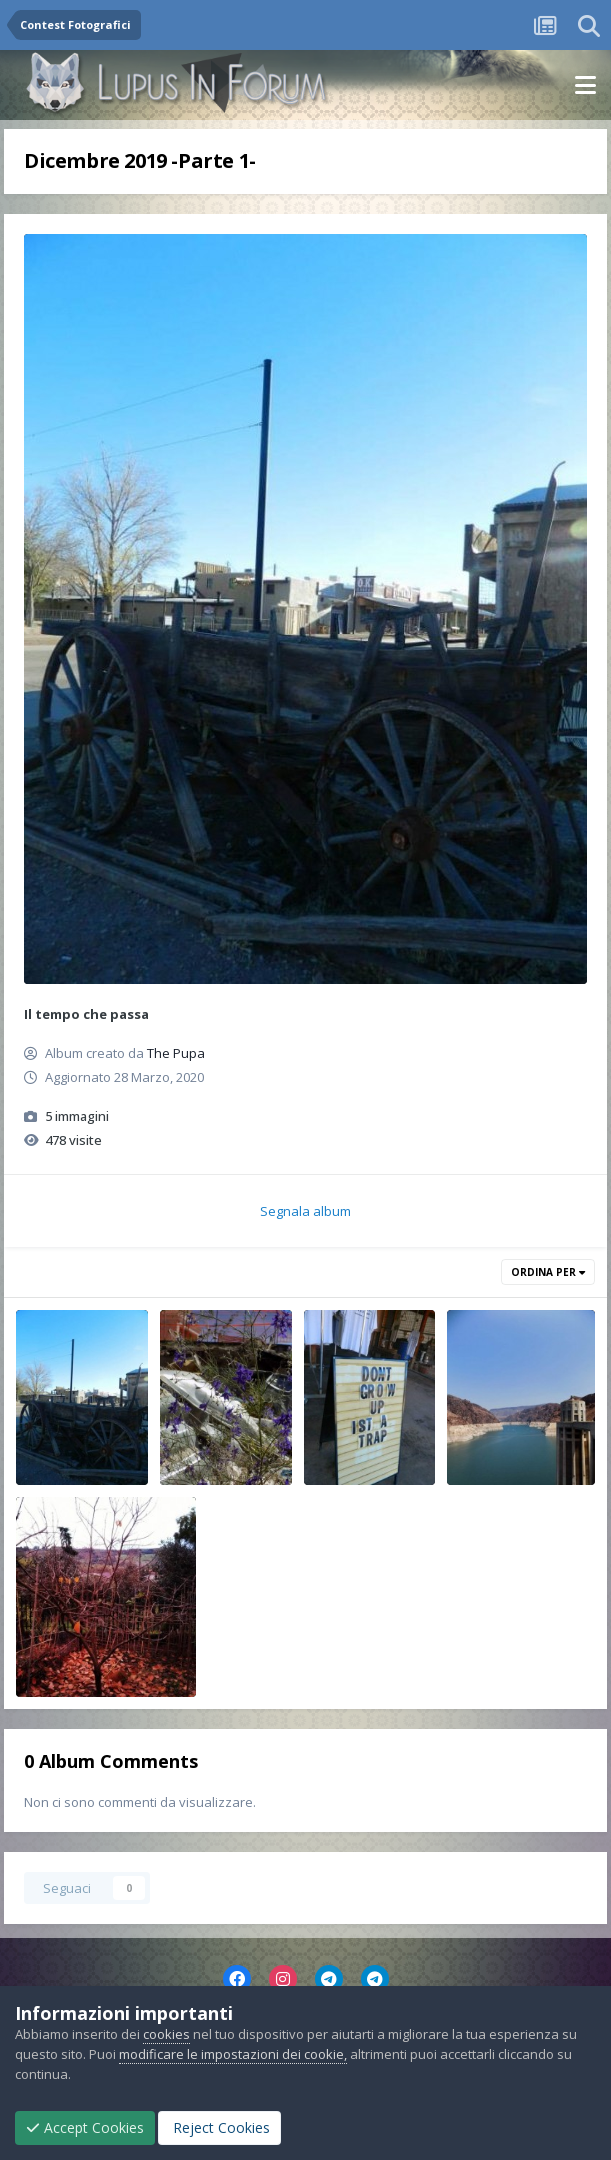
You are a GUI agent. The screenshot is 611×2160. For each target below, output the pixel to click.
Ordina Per (548, 1272)
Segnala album (305, 1211)
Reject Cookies (219, 2127)
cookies (166, 2034)
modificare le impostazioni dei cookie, (233, 2054)
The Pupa (176, 1053)
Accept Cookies (85, 2127)
